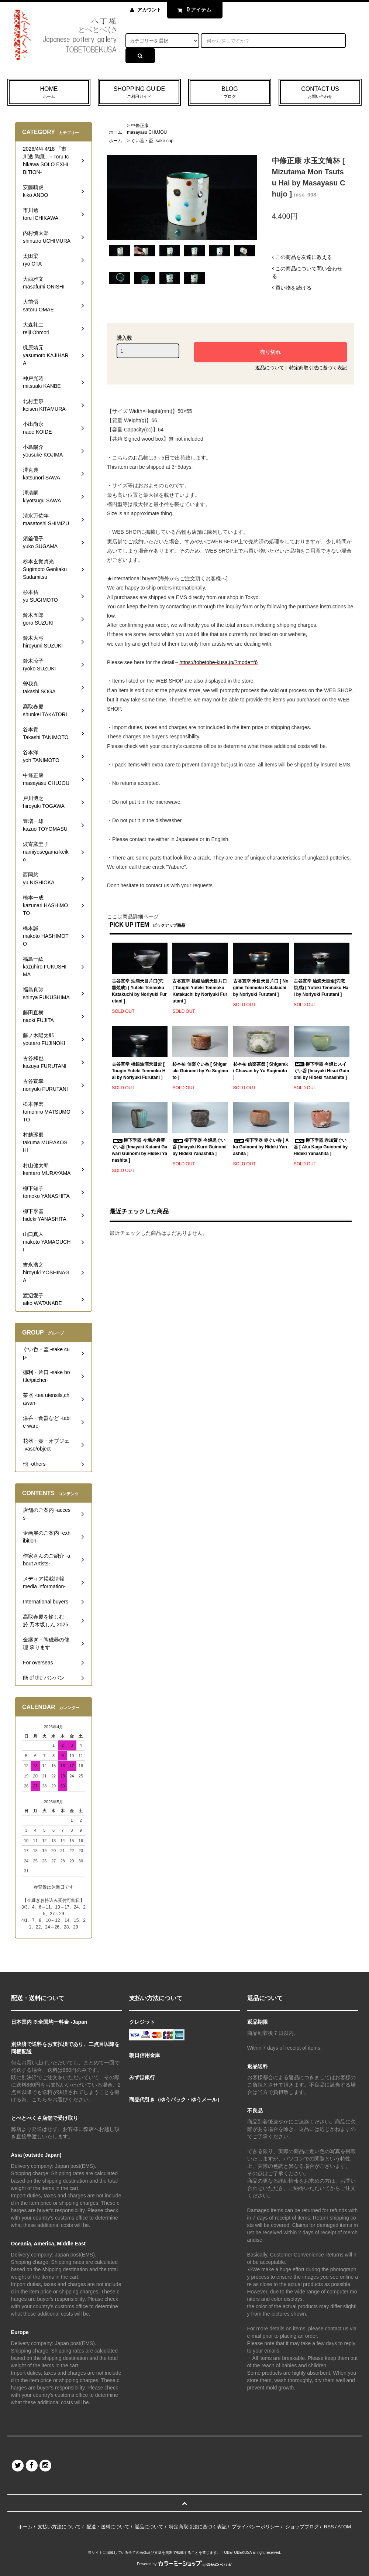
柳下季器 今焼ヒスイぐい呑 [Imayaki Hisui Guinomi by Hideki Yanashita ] (321, 1071)
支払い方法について (59, 2526)
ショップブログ (302, 2526)
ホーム (115, 132)
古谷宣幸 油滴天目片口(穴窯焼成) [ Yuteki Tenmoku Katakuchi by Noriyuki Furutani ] (139, 991)
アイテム (193, 9)
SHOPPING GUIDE (139, 93)
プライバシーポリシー (256, 2526)
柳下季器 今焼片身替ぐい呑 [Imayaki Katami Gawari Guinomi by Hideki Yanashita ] (139, 1150)
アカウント (149, 10)
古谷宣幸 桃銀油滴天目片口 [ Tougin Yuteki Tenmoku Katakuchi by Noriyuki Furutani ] (199, 991)
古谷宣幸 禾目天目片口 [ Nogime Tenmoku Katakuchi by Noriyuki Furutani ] (261, 987)
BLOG (229, 93)
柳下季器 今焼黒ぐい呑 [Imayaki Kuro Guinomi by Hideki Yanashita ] (199, 1147)
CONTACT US (320, 93)
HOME (49, 93)
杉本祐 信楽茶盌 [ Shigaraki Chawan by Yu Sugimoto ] (260, 1071)
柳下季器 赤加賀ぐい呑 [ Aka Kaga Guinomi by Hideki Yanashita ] (321, 1147)
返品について (269, 367)
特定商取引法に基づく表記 (318, 367)
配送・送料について (108, 2526)
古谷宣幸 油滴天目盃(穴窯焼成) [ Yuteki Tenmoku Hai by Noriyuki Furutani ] (321, 987)
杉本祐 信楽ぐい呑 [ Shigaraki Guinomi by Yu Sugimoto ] (200, 1071)
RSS (329, 2526)
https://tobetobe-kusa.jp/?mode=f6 (218, 662)
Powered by (184, 2564)
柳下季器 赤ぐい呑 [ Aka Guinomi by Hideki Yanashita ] (261, 1147)
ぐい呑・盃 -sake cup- (153, 140)
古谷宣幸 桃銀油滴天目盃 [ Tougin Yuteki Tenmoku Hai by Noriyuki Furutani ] (138, 1071)
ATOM (344, 2526)
